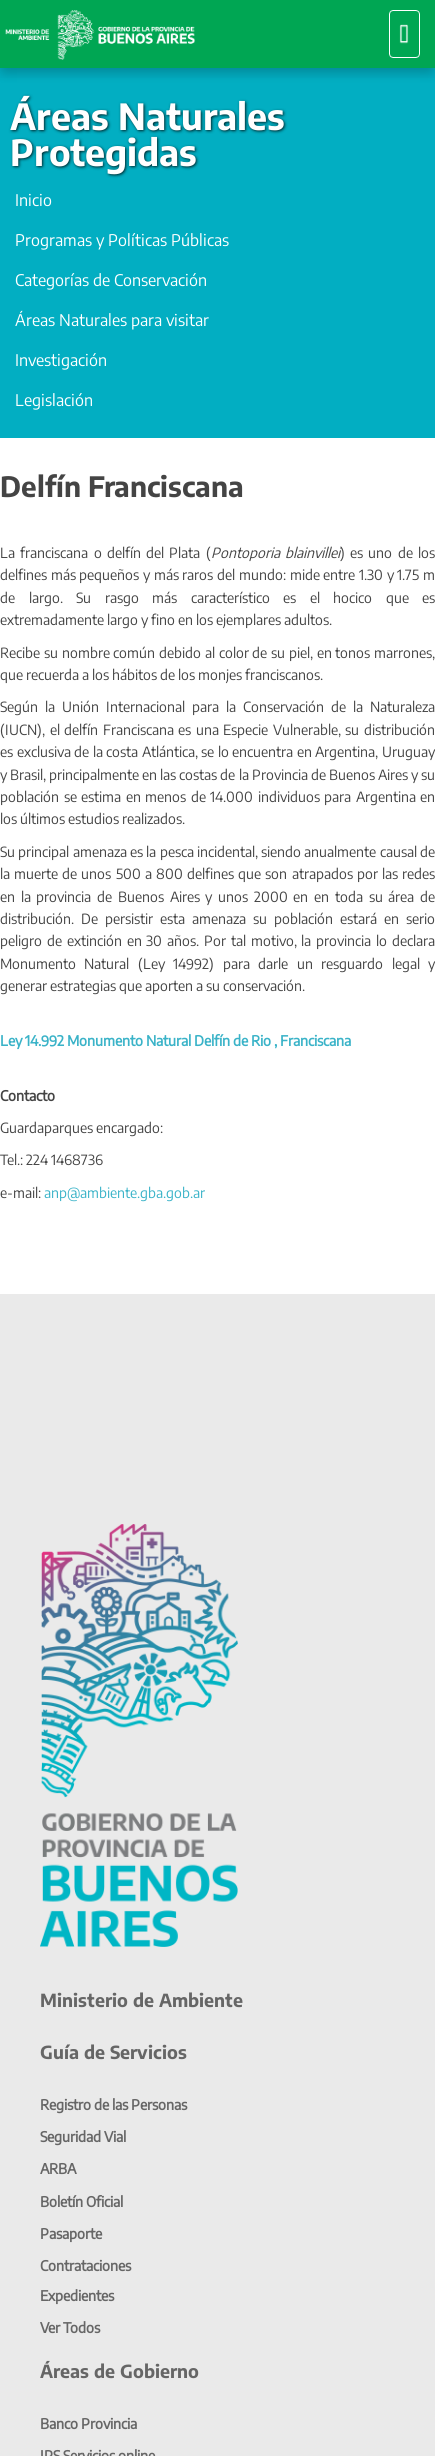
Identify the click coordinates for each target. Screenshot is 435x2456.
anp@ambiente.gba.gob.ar (124, 1192)
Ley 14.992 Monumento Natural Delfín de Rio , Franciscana (175, 1040)
